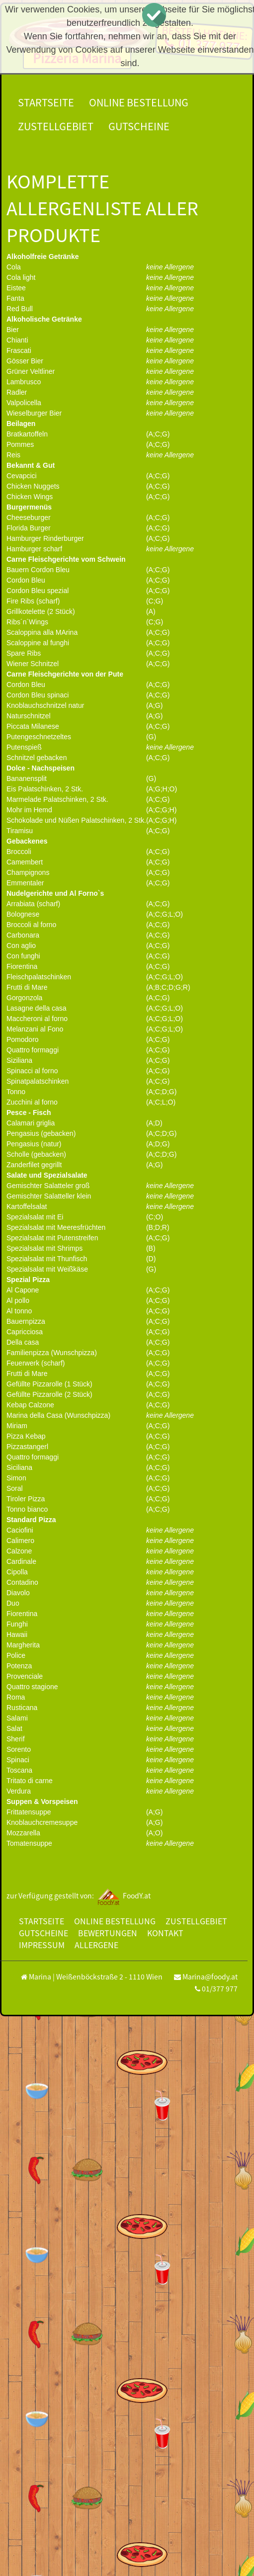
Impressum (42, 1945)
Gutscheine (138, 126)
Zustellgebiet (55, 126)
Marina (40, 1976)
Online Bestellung (138, 102)
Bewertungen (107, 1933)
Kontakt (165, 1933)
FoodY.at (123, 1895)
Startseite (46, 102)
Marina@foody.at (210, 1976)
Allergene (96, 1945)
